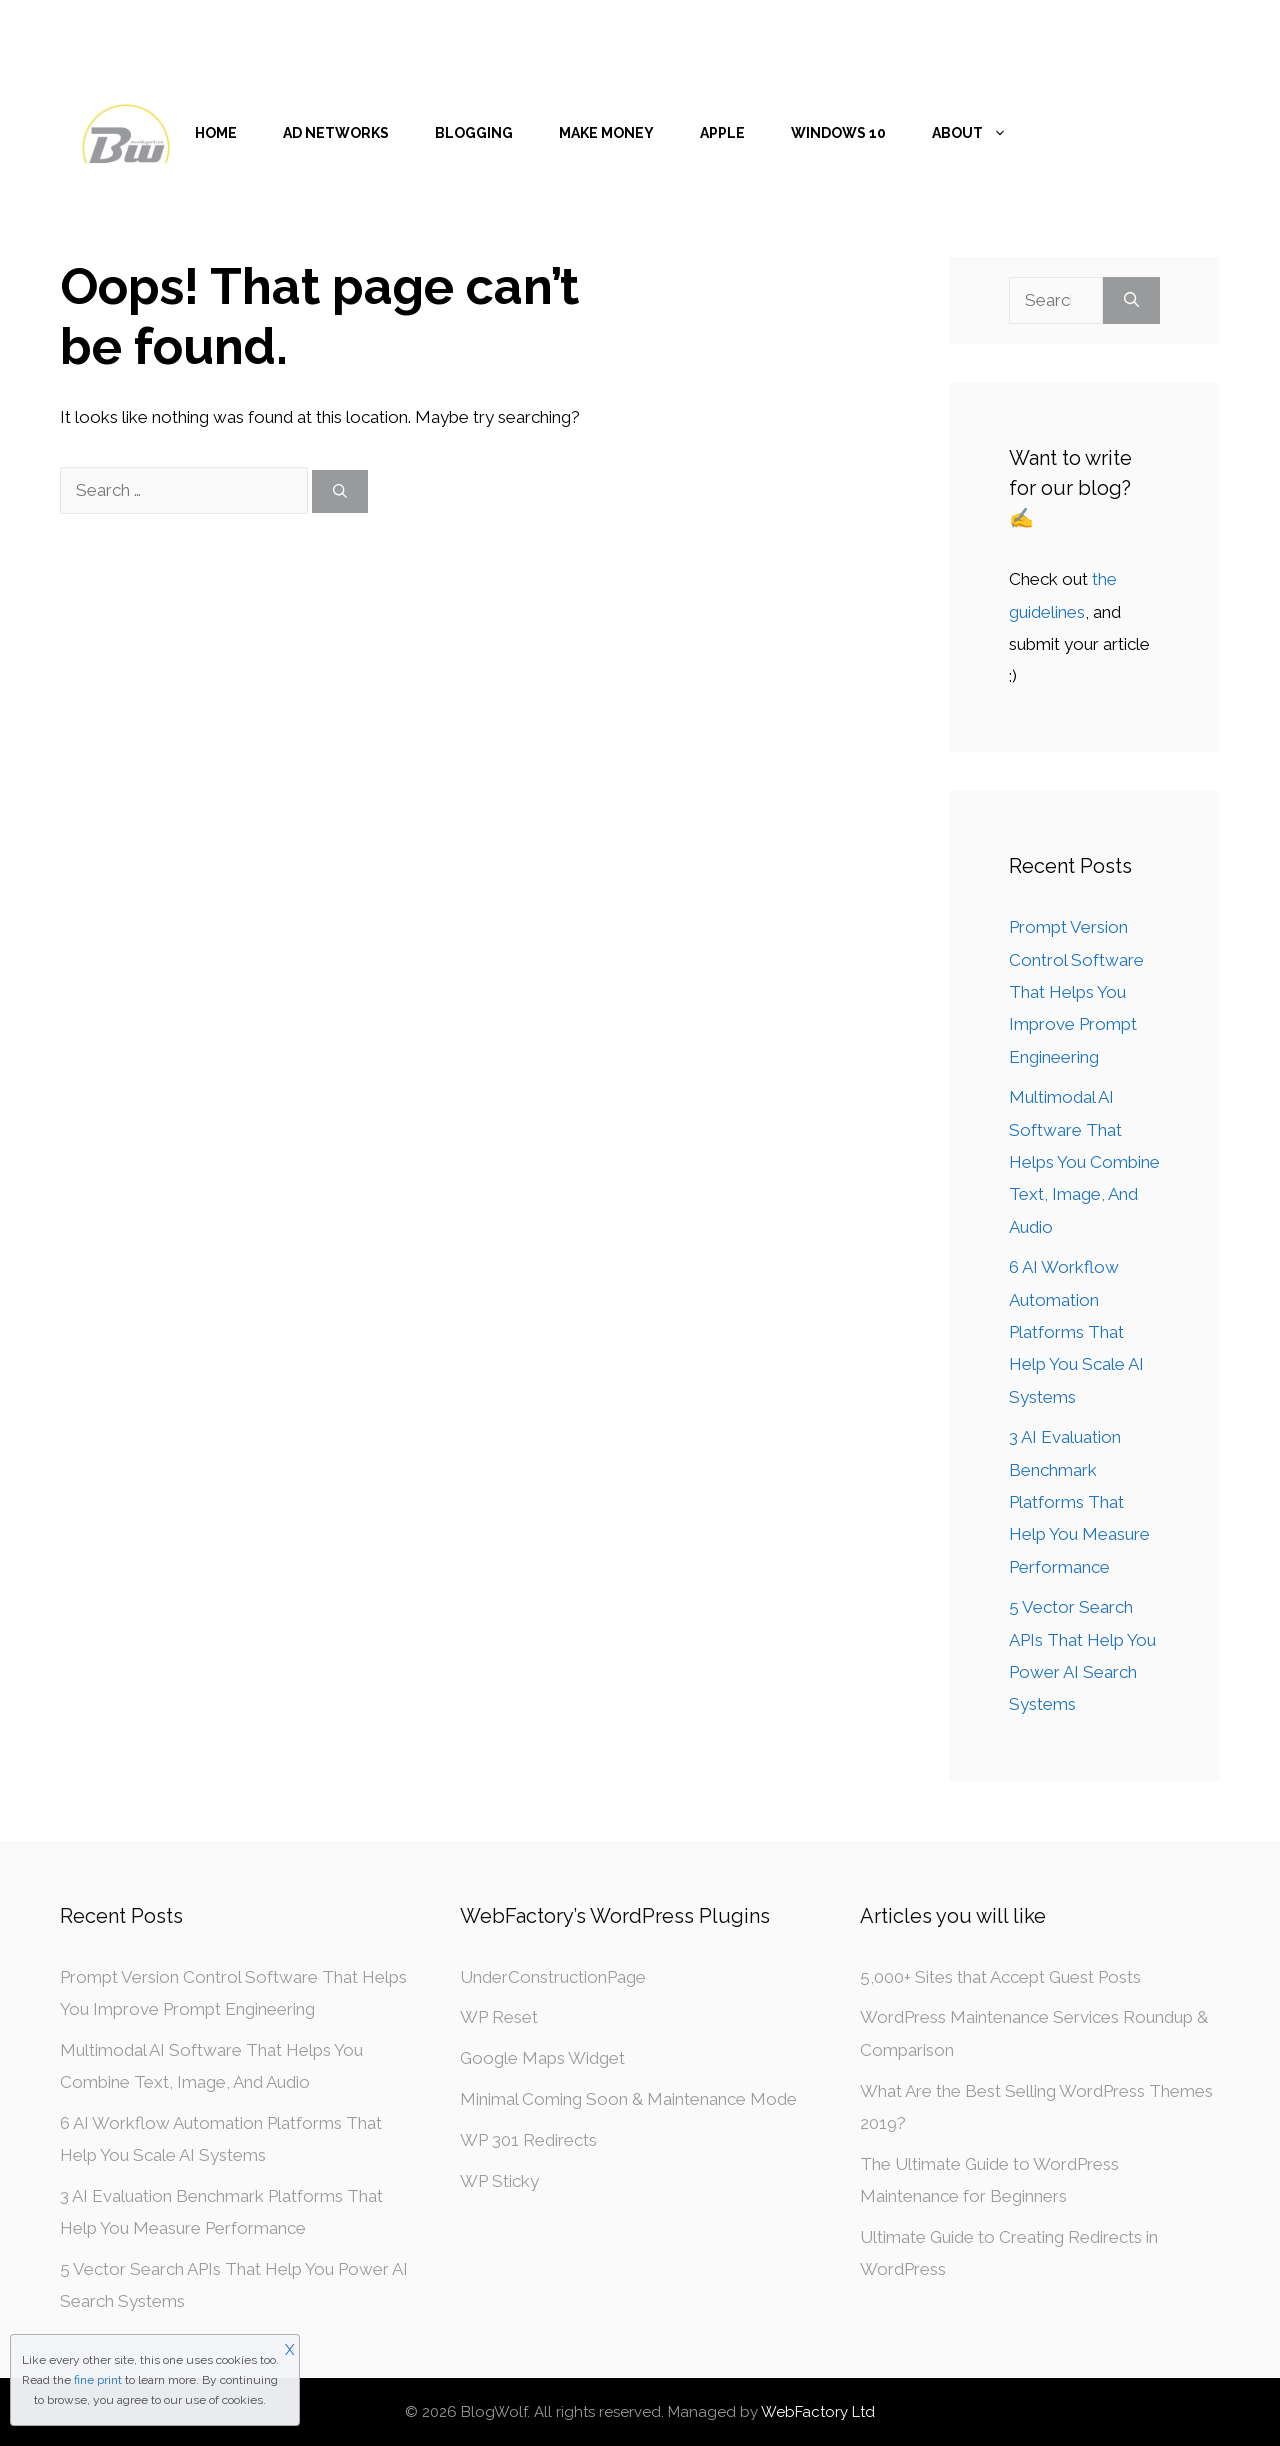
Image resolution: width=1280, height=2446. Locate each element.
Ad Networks (336, 133)
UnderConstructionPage (553, 1977)
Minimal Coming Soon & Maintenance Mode (628, 2099)
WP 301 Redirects (528, 2140)
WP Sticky (499, 2181)
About (981, 133)
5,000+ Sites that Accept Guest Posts (1000, 1977)
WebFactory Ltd (818, 2412)
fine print (98, 2380)
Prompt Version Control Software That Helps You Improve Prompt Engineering (1076, 991)
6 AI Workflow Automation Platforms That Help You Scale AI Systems (1076, 1331)
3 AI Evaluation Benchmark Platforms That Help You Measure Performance (1079, 1501)
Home (216, 133)
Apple (722, 133)
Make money (606, 133)
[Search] (340, 491)
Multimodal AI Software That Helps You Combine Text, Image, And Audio (1084, 1161)
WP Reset (499, 2017)
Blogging (474, 133)
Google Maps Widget (542, 2058)
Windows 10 (838, 133)
